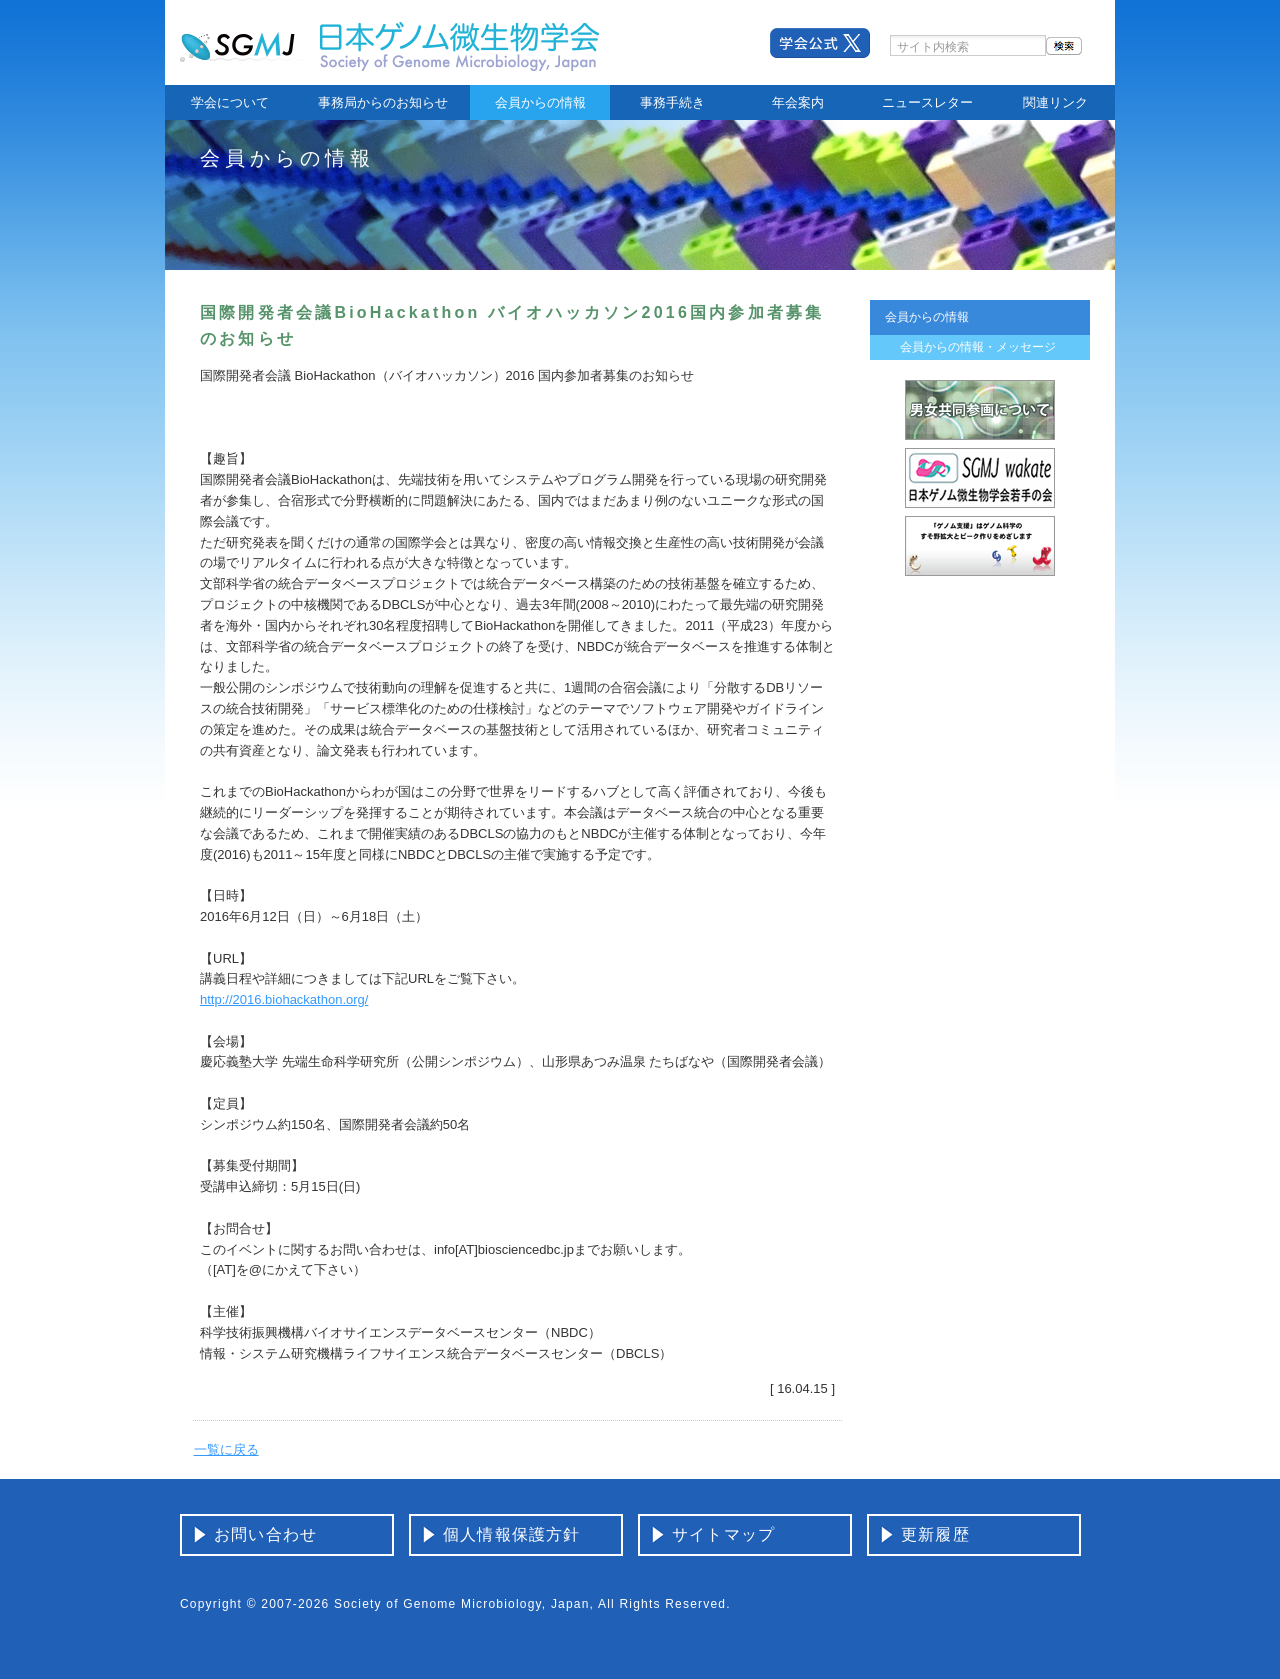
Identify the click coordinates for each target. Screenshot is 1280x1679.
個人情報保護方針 (512, 1534)
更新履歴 (935, 1534)
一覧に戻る (226, 1449)
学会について (230, 102)
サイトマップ (723, 1534)
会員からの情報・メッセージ (978, 347)
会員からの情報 (540, 102)
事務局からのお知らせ (383, 102)
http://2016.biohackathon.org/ (284, 999)
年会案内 (798, 102)
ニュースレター (927, 102)
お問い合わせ (265, 1534)
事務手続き (672, 102)
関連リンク (1055, 102)
